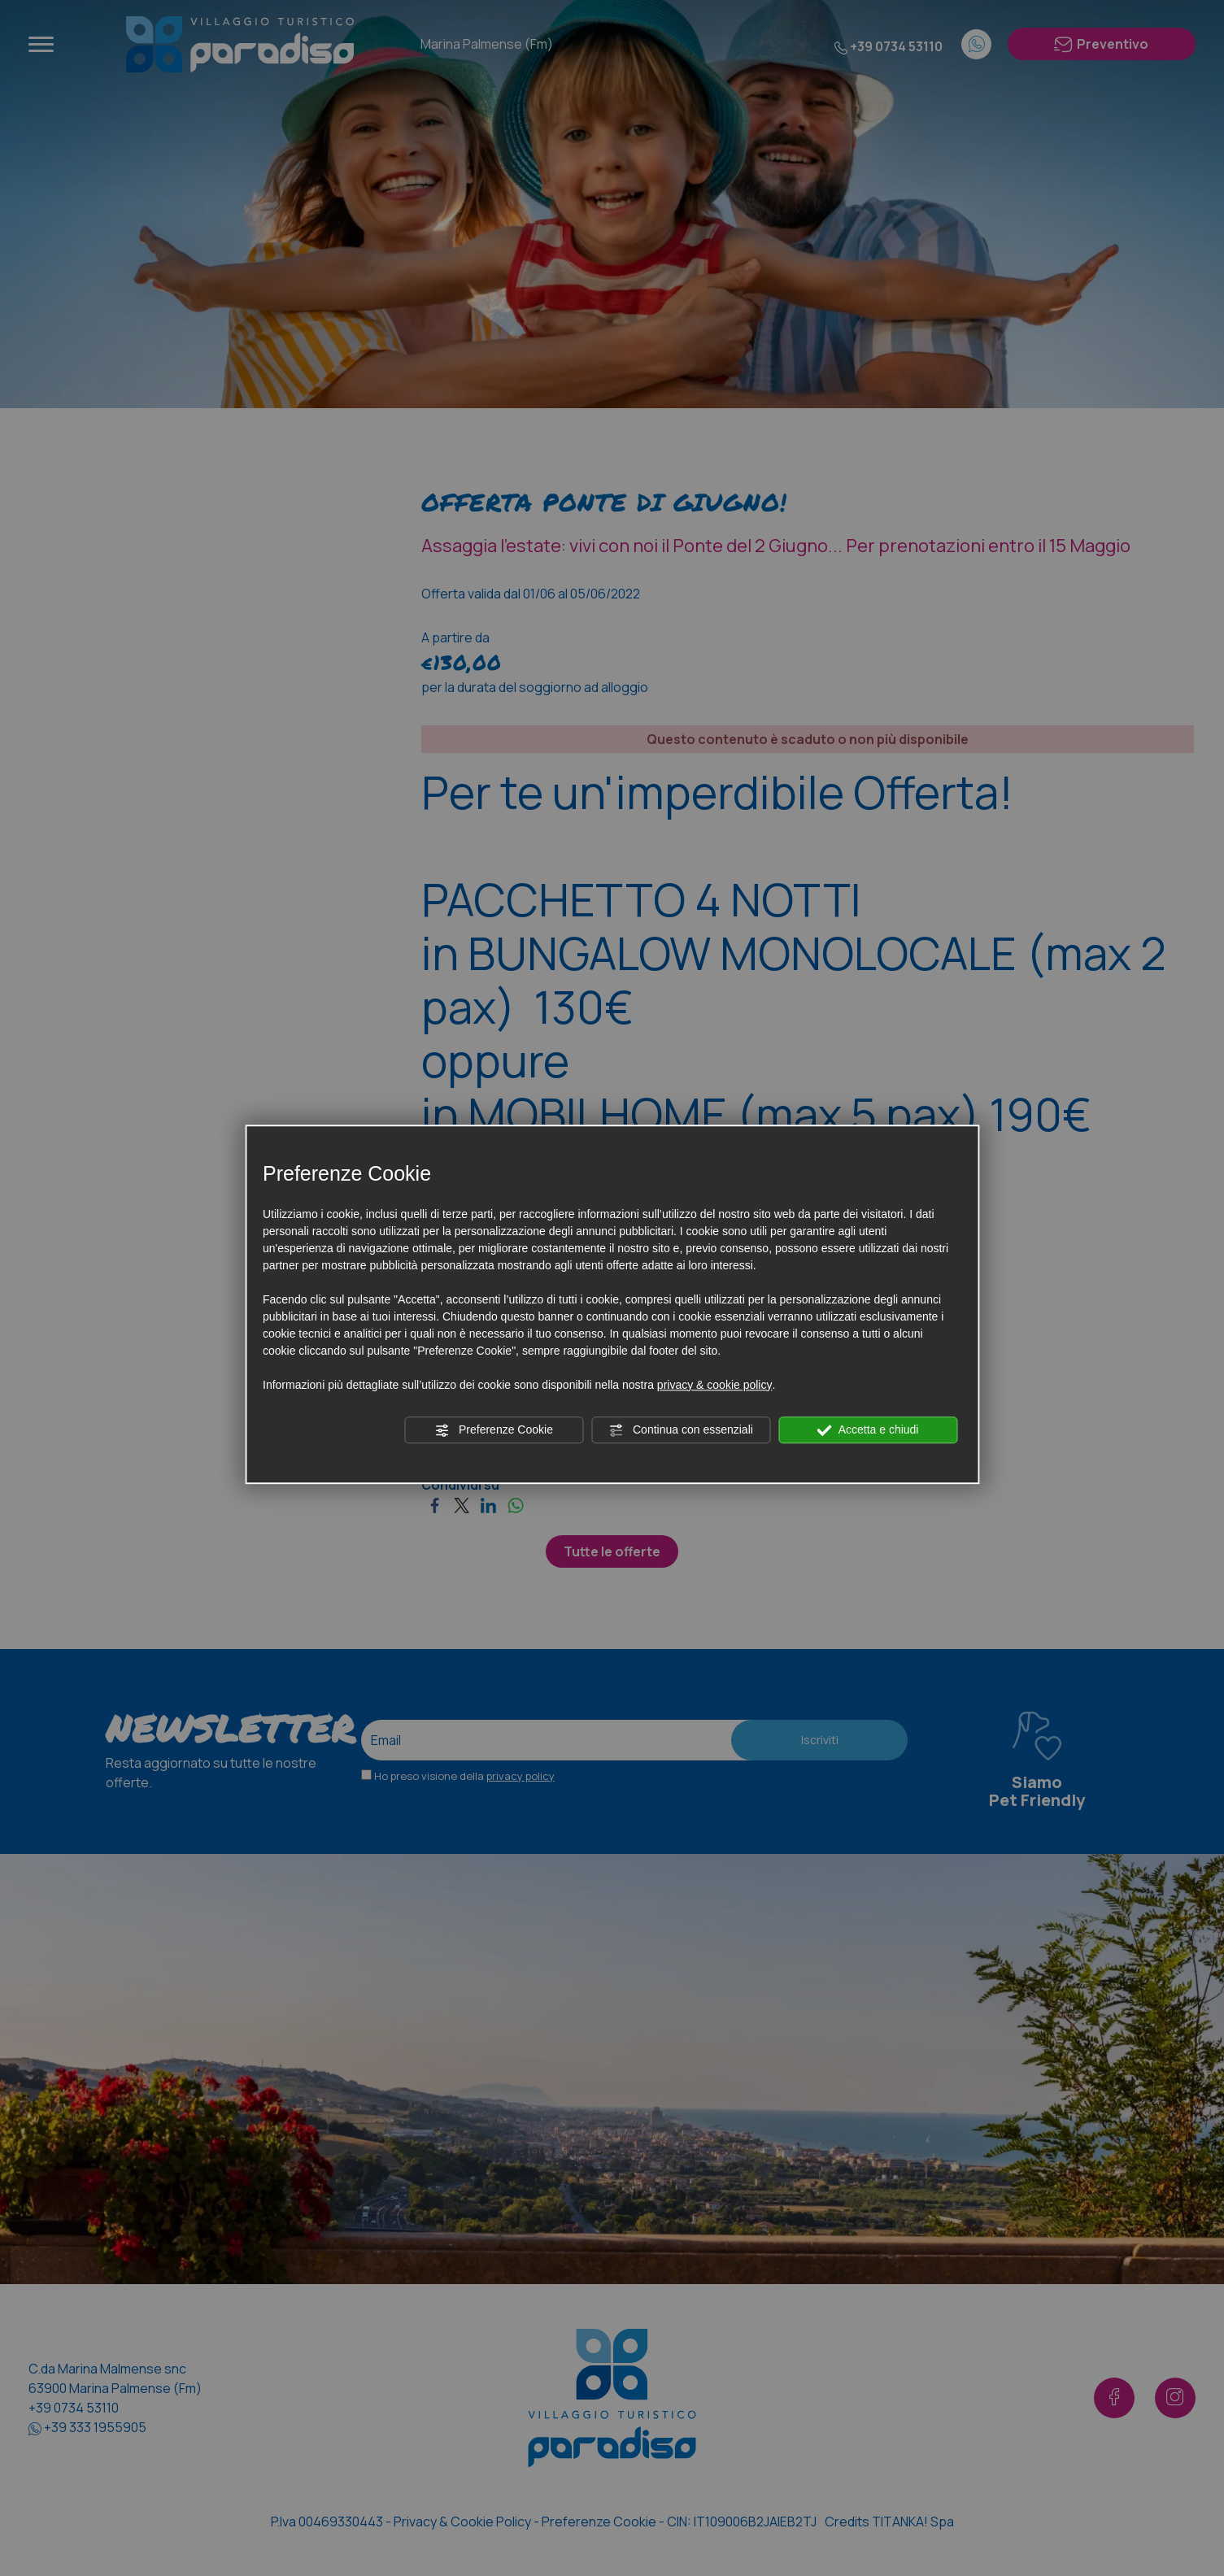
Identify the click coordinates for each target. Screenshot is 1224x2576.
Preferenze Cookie (493, 1430)
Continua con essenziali (680, 1430)
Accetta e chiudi (868, 1430)
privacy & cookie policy (715, 1384)
